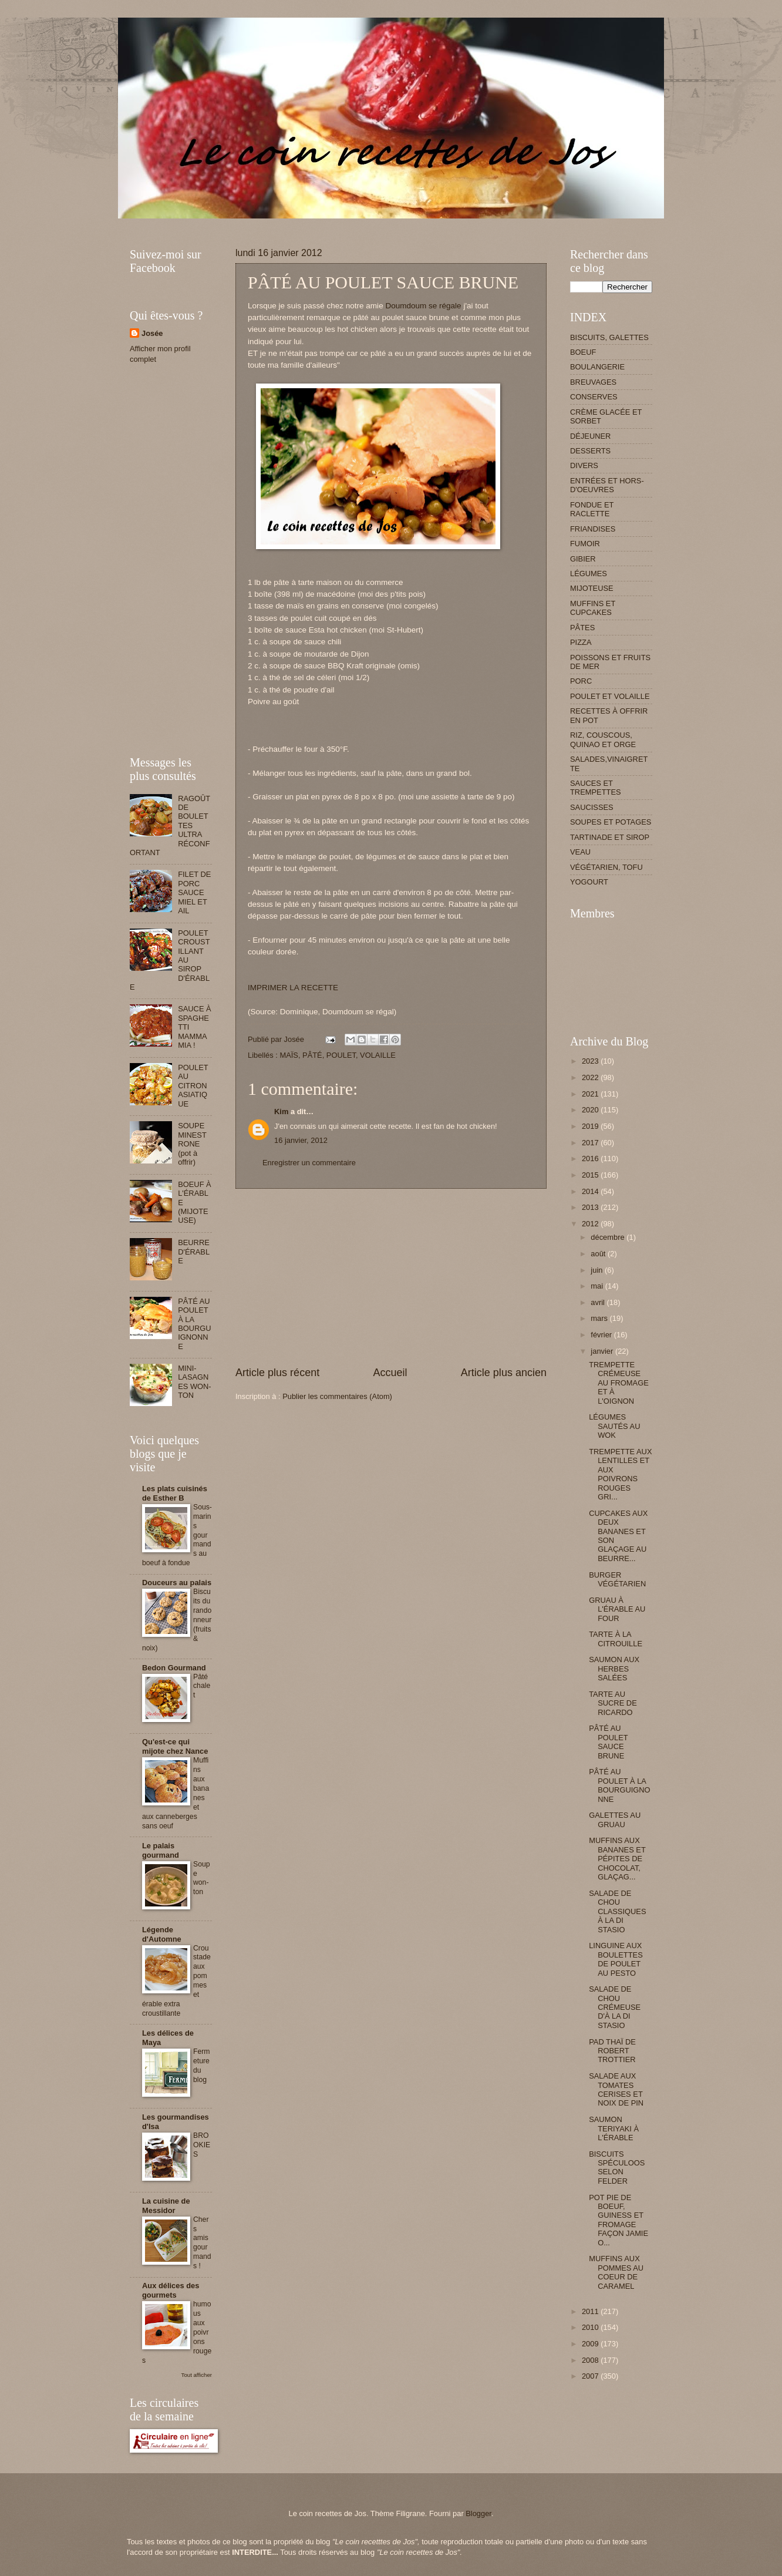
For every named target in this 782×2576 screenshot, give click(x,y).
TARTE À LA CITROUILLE (615, 1638)
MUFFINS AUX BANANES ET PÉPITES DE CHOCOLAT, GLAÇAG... (617, 1858)
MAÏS (288, 1055)
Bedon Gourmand (174, 1667)
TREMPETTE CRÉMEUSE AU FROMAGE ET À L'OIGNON (619, 1382)
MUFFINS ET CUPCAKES (592, 608)
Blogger (478, 2513)
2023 (591, 1061)
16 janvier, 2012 (301, 1140)
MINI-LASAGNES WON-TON (194, 1382)
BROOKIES (201, 2144)
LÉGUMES (588, 573)
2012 (591, 1223)
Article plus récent (277, 1372)
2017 (591, 1142)
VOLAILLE (378, 1055)
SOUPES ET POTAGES (610, 822)
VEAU (580, 852)
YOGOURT (589, 881)
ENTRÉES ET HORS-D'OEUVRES (607, 485)
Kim (281, 1111)
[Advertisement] (343, 222)
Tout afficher (196, 2375)
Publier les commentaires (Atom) (337, 1396)
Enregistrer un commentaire (309, 1162)
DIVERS (584, 465)
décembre (608, 1237)
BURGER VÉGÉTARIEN (617, 1579)
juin (598, 1270)
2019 (591, 1126)
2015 (591, 1175)
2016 (591, 1158)
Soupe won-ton (201, 1878)
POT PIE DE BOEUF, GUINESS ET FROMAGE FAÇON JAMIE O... (618, 2220)
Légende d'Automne (161, 1934)
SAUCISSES (592, 807)
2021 (591, 1093)
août (599, 1253)
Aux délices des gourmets (170, 2290)
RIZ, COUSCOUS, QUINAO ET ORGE (603, 739)
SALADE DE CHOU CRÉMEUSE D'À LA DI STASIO (615, 2007)
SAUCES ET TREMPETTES (595, 787)
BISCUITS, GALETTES (609, 337)
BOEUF (583, 352)
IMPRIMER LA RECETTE (293, 987)
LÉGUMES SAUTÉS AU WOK (614, 1426)
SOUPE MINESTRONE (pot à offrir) (192, 1143)
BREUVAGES (593, 382)
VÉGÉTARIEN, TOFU (606, 867)
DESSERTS (590, 450)
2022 (591, 1077)
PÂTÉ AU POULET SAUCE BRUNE (608, 1742)
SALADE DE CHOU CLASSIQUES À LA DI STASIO (617, 1911)
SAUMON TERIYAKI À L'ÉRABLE (614, 2128)
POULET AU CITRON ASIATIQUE (193, 1085)
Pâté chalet (201, 1686)
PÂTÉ (312, 1055)
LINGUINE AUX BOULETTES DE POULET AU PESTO (616, 1959)
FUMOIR (585, 543)
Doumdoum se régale (423, 305)
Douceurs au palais (176, 1582)
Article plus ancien (504, 1372)
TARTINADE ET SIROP (609, 837)
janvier (603, 1351)
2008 (591, 2360)
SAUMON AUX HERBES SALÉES (614, 1668)
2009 (591, 2343)
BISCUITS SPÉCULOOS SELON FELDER (617, 2167)
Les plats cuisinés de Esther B (174, 1493)
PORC (581, 681)
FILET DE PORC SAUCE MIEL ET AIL (194, 892)
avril (598, 1302)
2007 (591, 2376)
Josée (152, 333)
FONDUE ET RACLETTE (592, 509)
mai (598, 1286)
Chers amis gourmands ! (202, 2243)
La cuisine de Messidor (166, 2206)
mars (600, 1318)
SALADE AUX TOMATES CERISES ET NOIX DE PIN (616, 2089)
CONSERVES (594, 396)
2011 (591, 2311)
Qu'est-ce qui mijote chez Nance (175, 1746)
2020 (591, 1109)
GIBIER (583, 558)
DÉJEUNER (590, 436)
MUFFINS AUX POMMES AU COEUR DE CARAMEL (616, 2272)
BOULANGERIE (597, 366)
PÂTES (582, 627)
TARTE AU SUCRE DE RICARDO (613, 1703)
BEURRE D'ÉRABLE (194, 1251)
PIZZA (580, 642)
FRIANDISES (592, 528)
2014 (591, 1191)
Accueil (390, 1372)
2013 (591, 1207)
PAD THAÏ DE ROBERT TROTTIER (612, 2050)
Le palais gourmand (160, 1850)
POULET (341, 1055)
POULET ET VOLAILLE (610, 696)
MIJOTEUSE (592, 588)
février (602, 1334)
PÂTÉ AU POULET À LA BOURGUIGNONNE (194, 1324)
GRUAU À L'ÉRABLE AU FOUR (617, 1609)
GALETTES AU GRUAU (615, 1819)
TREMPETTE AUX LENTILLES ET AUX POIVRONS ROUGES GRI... (620, 1474)
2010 (591, 2327)
